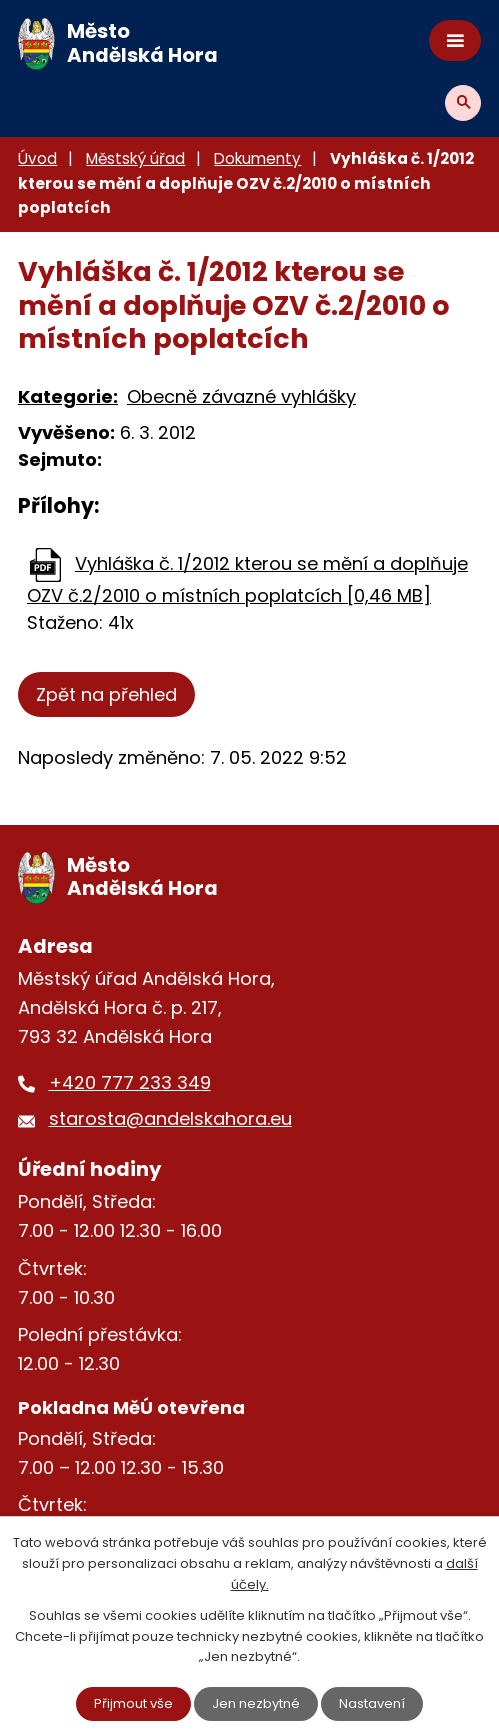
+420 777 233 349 (130, 1082)
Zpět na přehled (106, 694)
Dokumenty (257, 158)
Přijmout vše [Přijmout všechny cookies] (133, 1703)
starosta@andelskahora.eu (170, 1118)
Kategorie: (68, 396)
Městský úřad (135, 158)
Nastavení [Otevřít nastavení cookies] (372, 1703)
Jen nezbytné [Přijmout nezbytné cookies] (256, 1703)
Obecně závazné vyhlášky (241, 396)
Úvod (37, 158)
